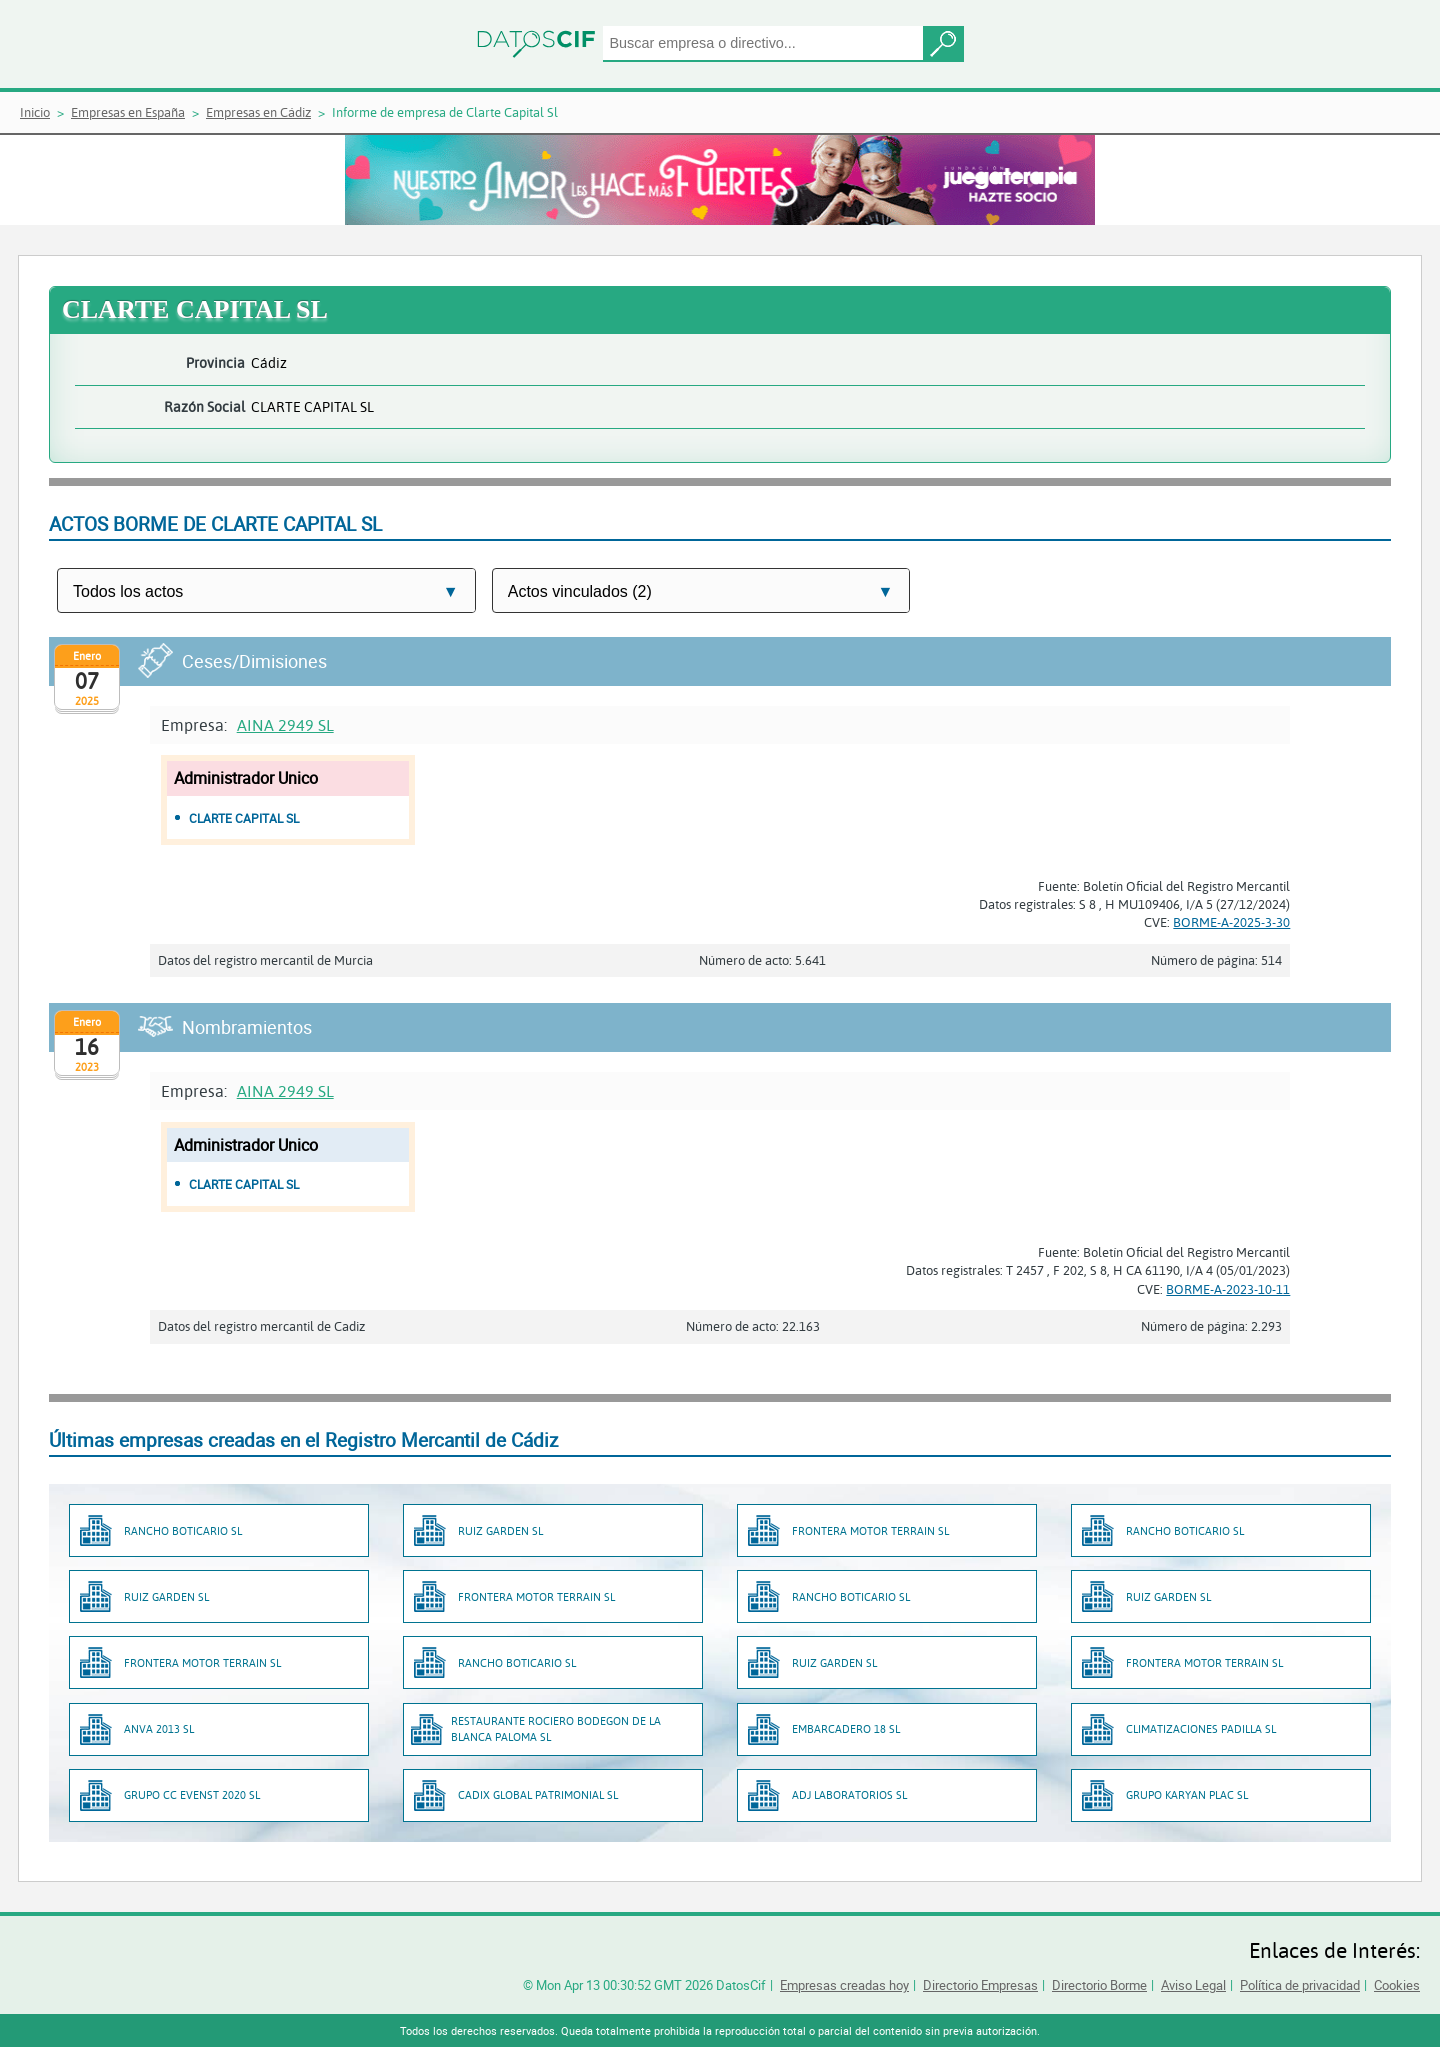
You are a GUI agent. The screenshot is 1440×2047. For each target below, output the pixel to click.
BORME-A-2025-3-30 (1231, 922)
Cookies (1397, 1985)
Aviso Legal (1193, 1985)
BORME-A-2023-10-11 (1228, 1289)
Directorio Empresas (980, 1985)
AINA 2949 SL (285, 724)
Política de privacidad (1300, 1985)
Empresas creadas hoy (844, 1985)
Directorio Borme (1099, 1985)
